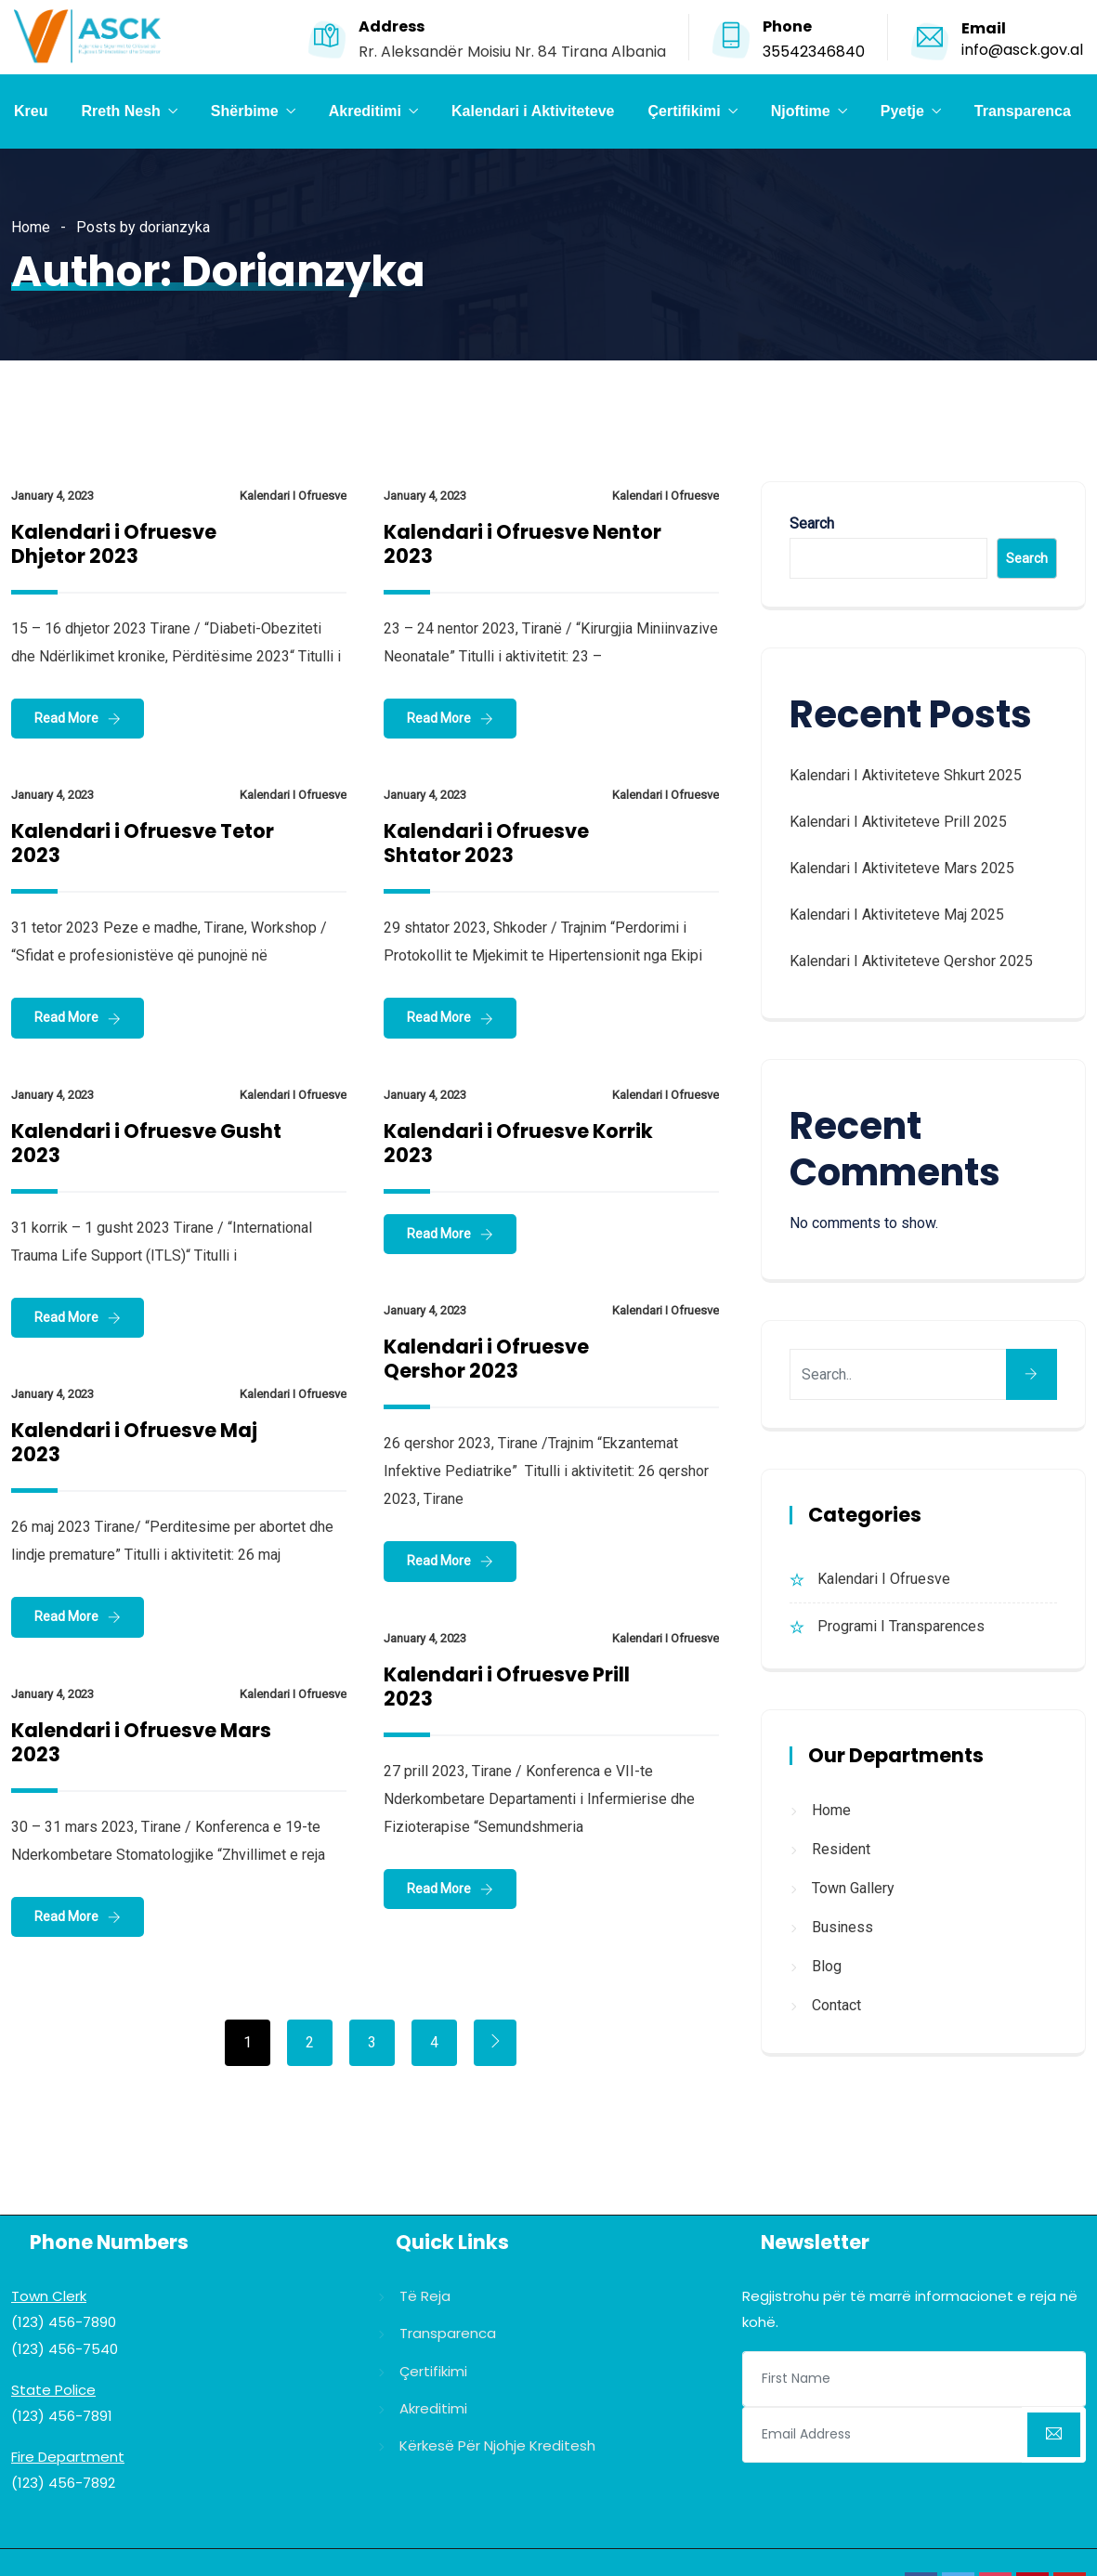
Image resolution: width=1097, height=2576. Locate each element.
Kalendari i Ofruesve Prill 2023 (507, 1686)
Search (812, 523)
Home (30, 227)
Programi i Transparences (901, 1626)
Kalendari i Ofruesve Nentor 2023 (522, 543)
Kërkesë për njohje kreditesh (497, 2445)
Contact (836, 2005)
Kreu (30, 111)
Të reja (425, 2296)
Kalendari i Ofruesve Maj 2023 (134, 1442)
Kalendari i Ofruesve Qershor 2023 (486, 1358)
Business (842, 1927)
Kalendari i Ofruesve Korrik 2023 (518, 1143)
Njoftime (800, 111)
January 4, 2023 (52, 496)
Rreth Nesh (120, 111)
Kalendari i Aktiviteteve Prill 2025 (898, 821)
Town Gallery (853, 1888)
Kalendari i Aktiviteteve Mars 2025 (902, 868)
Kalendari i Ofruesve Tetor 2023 (142, 843)
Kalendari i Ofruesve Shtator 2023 (486, 843)
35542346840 (814, 51)
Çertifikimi (683, 111)
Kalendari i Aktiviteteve (532, 111)
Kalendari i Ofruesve (293, 496)
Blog (827, 1966)
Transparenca (1022, 111)
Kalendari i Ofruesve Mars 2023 (141, 1742)
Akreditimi (365, 111)
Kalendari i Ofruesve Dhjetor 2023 (113, 543)
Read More (66, 718)
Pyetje (902, 111)
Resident (841, 1849)
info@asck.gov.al (1022, 49)
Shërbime (245, 111)
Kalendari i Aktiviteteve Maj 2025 (897, 914)
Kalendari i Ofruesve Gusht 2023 (146, 1143)
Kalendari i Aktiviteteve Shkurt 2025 (906, 775)
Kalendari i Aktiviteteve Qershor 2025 (911, 961)
